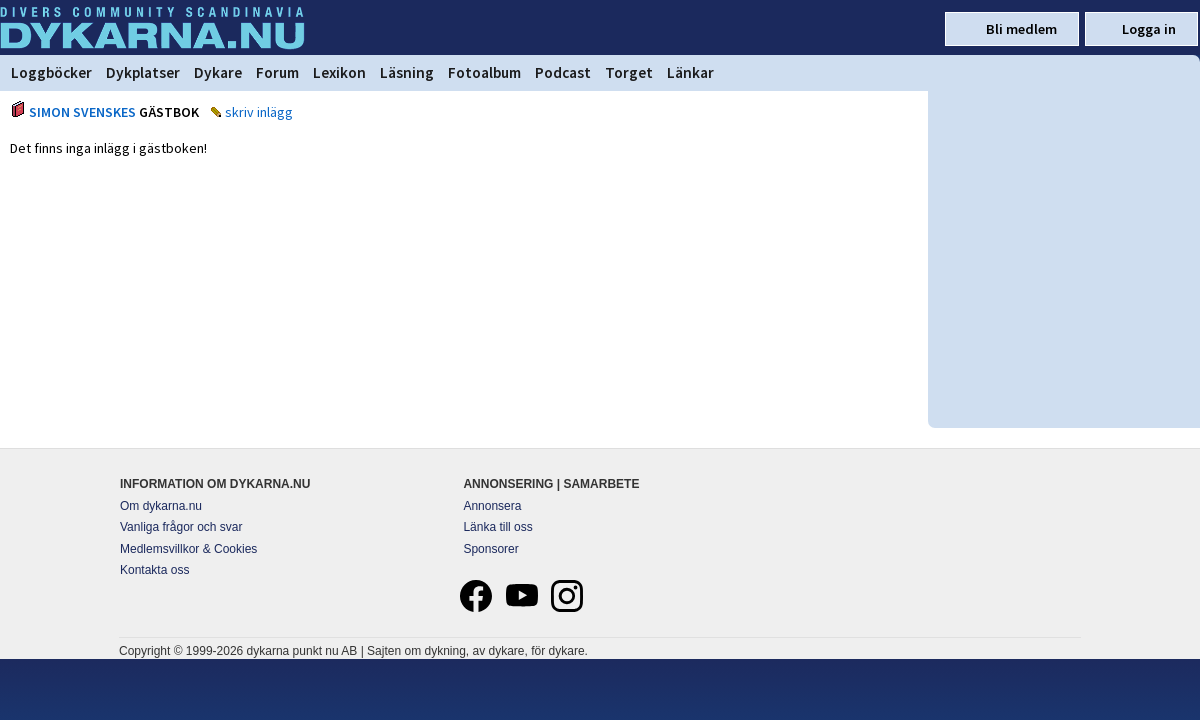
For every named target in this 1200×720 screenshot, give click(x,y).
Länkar (690, 72)
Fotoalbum (484, 72)
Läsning (407, 72)
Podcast (563, 72)
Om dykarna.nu (161, 506)
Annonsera (492, 506)
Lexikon (339, 72)
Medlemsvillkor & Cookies (188, 549)
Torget (629, 72)
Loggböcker (51, 72)
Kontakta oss (154, 570)
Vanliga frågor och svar (181, 527)
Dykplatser (143, 72)
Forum (277, 72)
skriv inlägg (259, 112)
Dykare (218, 72)
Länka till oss (497, 527)
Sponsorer (490, 549)
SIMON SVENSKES (82, 112)
